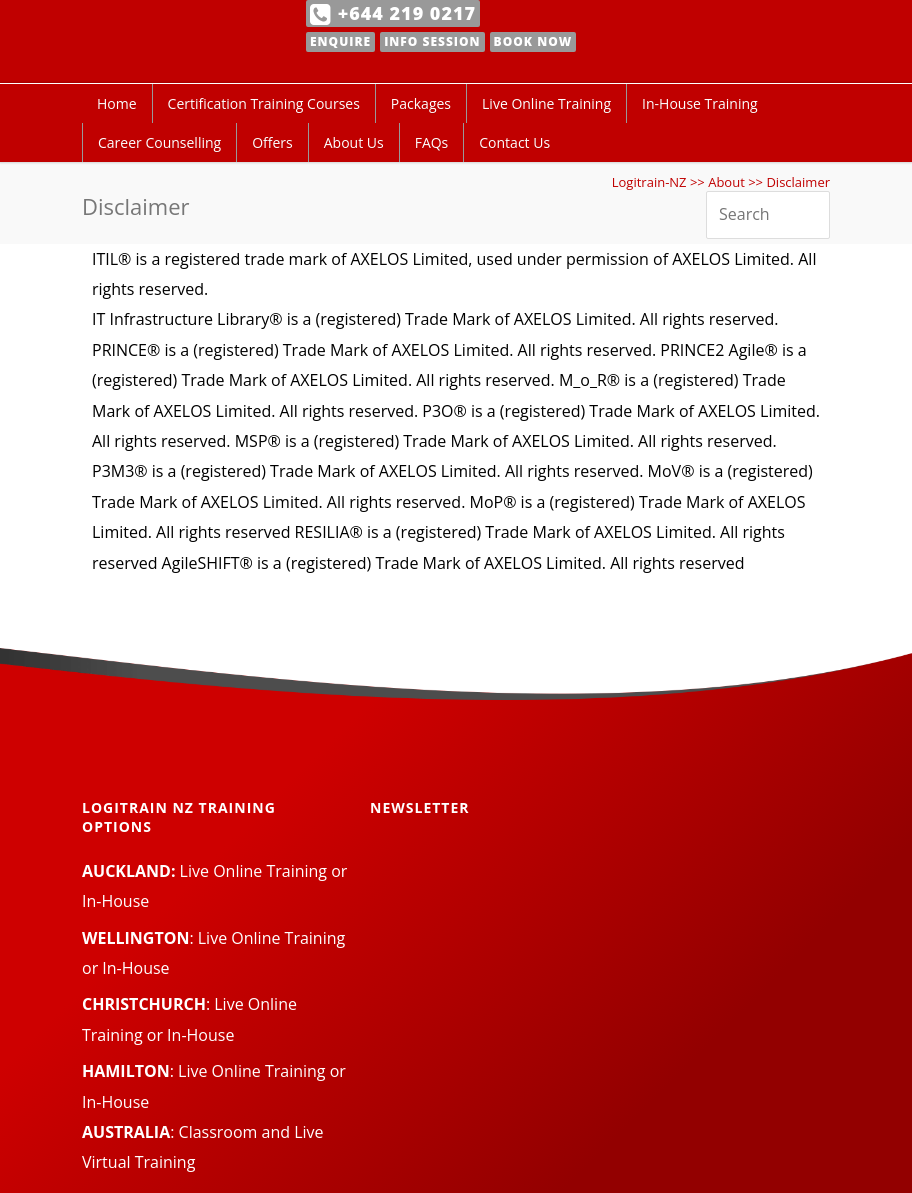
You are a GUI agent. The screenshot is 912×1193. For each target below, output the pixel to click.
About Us (354, 142)
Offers (272, 142)
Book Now (533, 41)
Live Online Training (546, 103)
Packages (421, 103)
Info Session (432, 41)
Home (117, 103)
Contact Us (514, 142)
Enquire (340, 41)
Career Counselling (159, 142)
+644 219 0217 (393, 13)
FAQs (432, 142)
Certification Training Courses (264, 103)
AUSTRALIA (126, 1132)
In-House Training (700, 103)
